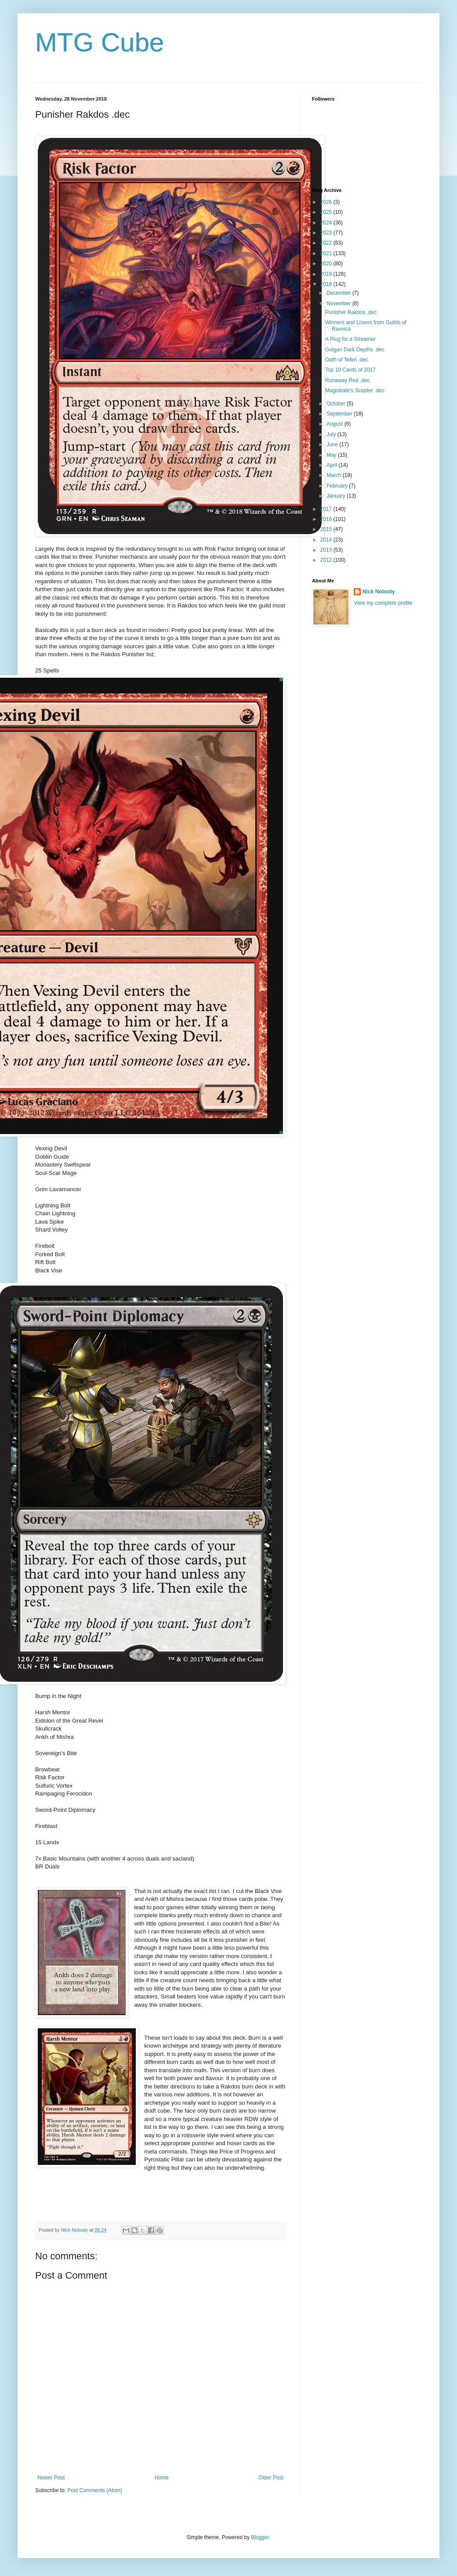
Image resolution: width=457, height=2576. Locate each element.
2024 (327, 223)
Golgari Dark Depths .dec (354, 350)
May (332, 455)
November (339, 303)
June (332, 444)
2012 (327, 560)
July (331, 434)
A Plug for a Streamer (350, 339)
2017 (327, 509)
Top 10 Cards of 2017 (350, 370)
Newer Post (51, 2478)
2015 (327, 529)
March (334, 475)
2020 (327, 263)
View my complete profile (383, 603)
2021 (327, 253)
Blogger (260, 2537)
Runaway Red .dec (347, 380)
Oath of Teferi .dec (346, 360)
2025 (327, 212)
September (340, 414)
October (336, 404)
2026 (327, 202)
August (335, 424)
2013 (327, 550)
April (332, 465)
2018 (327, 284)
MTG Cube (99, 42)
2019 (327, 274)
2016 (327, 519)
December (339, 293)
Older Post (270, 2478)
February (337, 486)
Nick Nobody (379, 592)
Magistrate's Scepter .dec (354, 390)
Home (162, 2478)
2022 (327, 243)
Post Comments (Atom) (94, 2490)
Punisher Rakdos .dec (351, 312)
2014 (327, 540)
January (336, 496)
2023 (327, 233)
